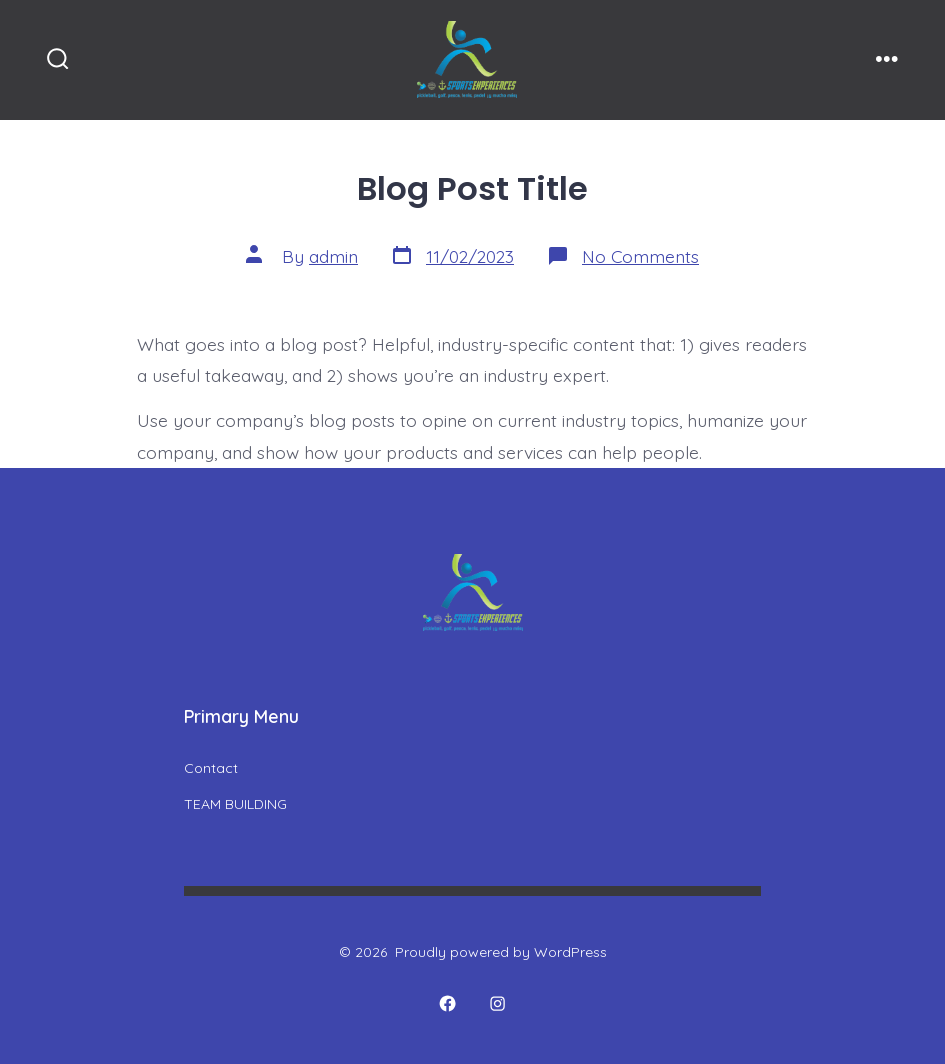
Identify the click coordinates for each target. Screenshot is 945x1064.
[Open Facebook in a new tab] (447, 1004)
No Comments (640, 256)
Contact (211, 768)
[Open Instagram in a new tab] (497, 1004)
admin (333, 256)
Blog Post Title (472, 188)
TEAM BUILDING (235, 804)
